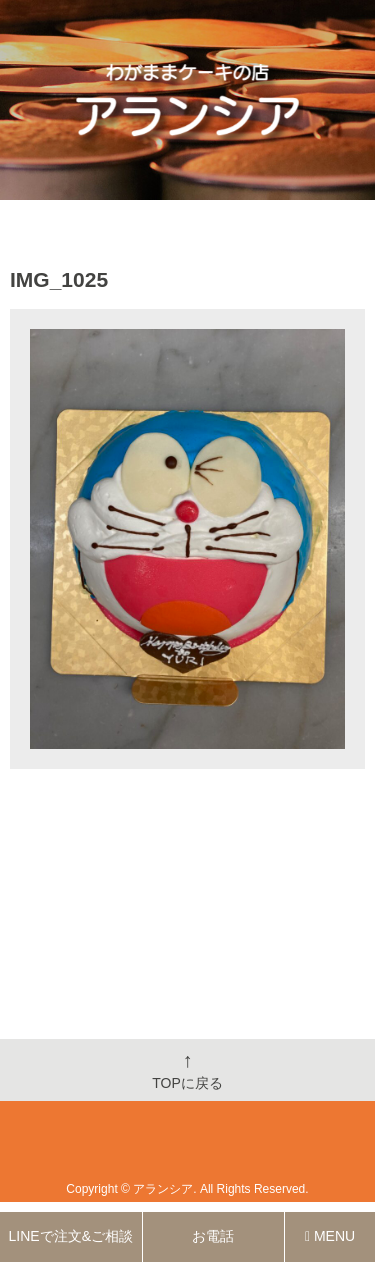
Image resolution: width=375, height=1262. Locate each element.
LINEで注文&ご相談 (71, 1236)
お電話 (213, 1236)
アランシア (163, 1189)
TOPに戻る (187, 1070)
